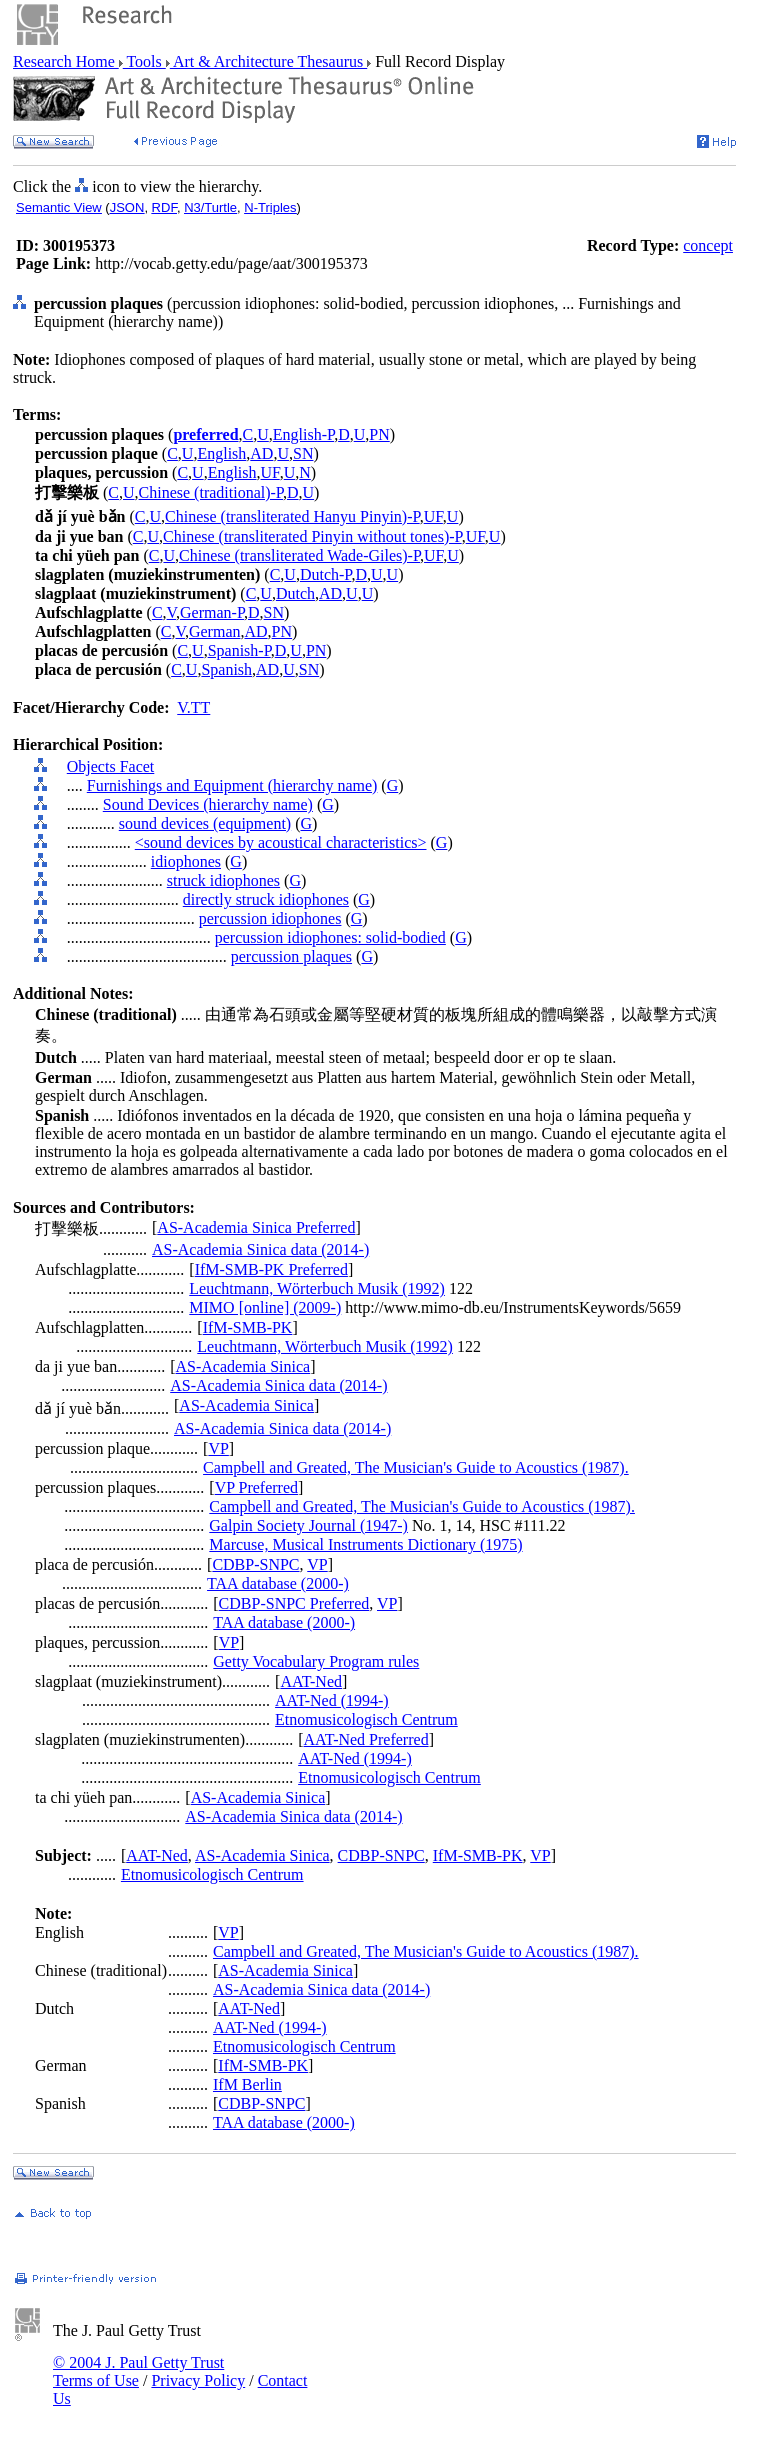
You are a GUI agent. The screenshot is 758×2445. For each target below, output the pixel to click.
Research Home (66, 61)
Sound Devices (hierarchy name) (208, 804)
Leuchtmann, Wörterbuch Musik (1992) (317, 1288)
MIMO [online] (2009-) (265, 1307)
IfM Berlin (247, 2084)
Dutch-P (326, 574)
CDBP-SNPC (255, 1564)
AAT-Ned (311, 1681)
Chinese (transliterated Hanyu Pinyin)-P (292, 516)
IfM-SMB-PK (248, 1327)
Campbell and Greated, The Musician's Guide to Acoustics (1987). (416, 1467)
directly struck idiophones (266, 899)
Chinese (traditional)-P (211, 492)
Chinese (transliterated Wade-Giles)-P (299, 555)
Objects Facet (111, 766)
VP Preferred (256, 1487)
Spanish (226, 669)
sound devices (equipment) (205, 823)
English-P (303, 434)
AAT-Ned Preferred (365, 1739)
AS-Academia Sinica (243, 1366)
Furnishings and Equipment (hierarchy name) (232, 785)
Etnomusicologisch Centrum (366, 1719)
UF (270, 472)
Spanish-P (239, 650)
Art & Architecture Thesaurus (268, 61)
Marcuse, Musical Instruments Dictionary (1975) (365, 1544)
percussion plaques (291, 956)
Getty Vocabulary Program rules (316, 1661)
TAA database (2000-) (278, 1583)
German (215, 631)
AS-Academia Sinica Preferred (256, 1227)
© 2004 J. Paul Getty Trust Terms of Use (138, 2371)
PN (379, 434)
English (221, 453)
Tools (144, 61)
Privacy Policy (198, 2380)
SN (303, 453)
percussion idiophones (270, 918)
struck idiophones (223, 880)
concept (708, 245)
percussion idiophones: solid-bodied (330, 937)
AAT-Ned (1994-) (332, 1700)
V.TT (193, 707)
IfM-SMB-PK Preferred (271, 1269)
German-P (212, 612)
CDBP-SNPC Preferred (294, 1603)
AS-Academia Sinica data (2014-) (260, 1249)
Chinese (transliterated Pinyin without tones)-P (312, 536)
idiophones (186, 861)
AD (261, 453)
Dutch (295, 593)
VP (218, 1448)
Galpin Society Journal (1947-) (308, 1525)
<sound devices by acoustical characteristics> (281, 842)
